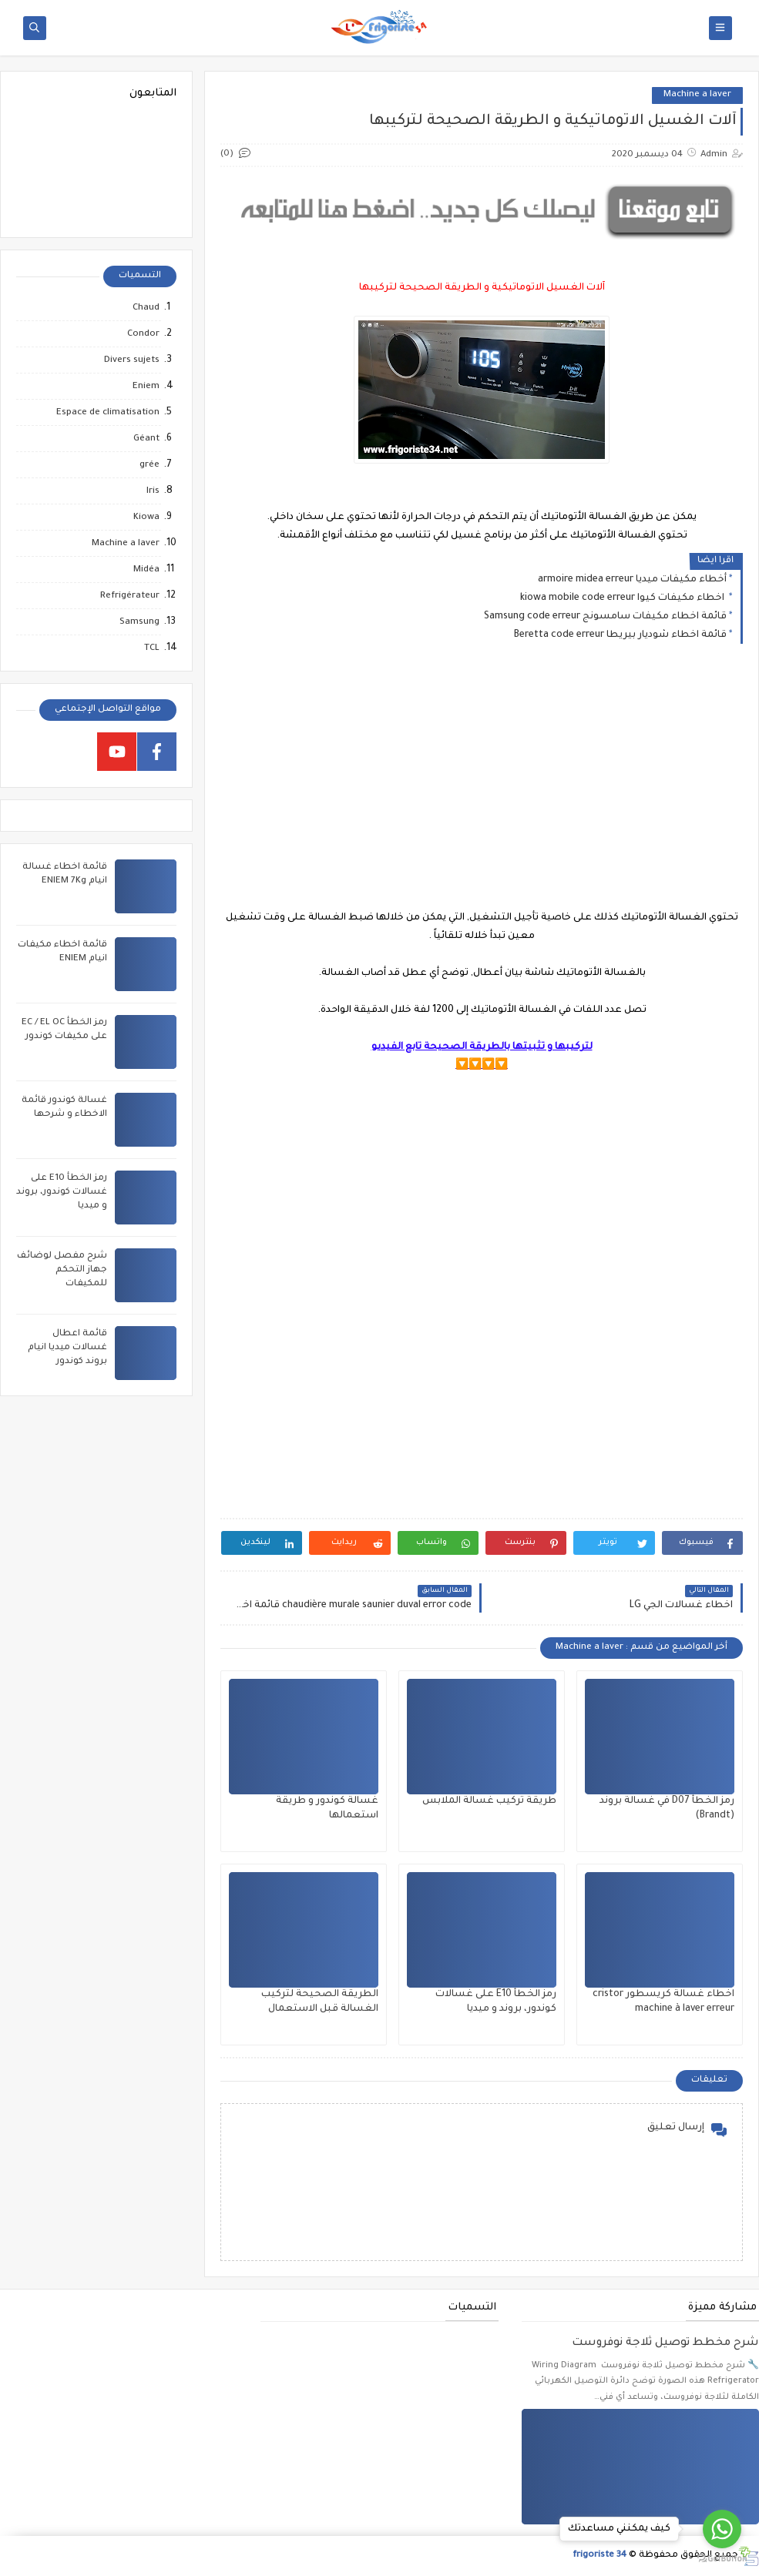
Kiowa (146, 518)
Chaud (146, 308)
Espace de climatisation (108, 413)
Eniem (146, 387)
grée (149, 466)
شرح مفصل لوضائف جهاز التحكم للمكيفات (62, 1270)
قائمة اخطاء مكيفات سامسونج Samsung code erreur (605, 616)
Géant (146, 439)
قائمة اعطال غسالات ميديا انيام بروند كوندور (67, 1348)
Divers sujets (132, 361)
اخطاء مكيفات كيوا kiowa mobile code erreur (623, 598)
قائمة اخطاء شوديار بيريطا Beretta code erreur (620, 635)
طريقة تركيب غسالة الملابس (489, 1801)
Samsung (139, 623)
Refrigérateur (130, 596)
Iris (153, 492)
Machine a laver (697, 95)
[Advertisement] (481, 789)
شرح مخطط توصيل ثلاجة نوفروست (665, 2343)
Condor (143, 335)
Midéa (146, 570)
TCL (152, 649)
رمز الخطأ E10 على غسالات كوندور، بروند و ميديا (61, 1192)
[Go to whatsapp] (722, 2529)
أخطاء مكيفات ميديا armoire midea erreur (632, 579)
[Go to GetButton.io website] (722, 2559)
